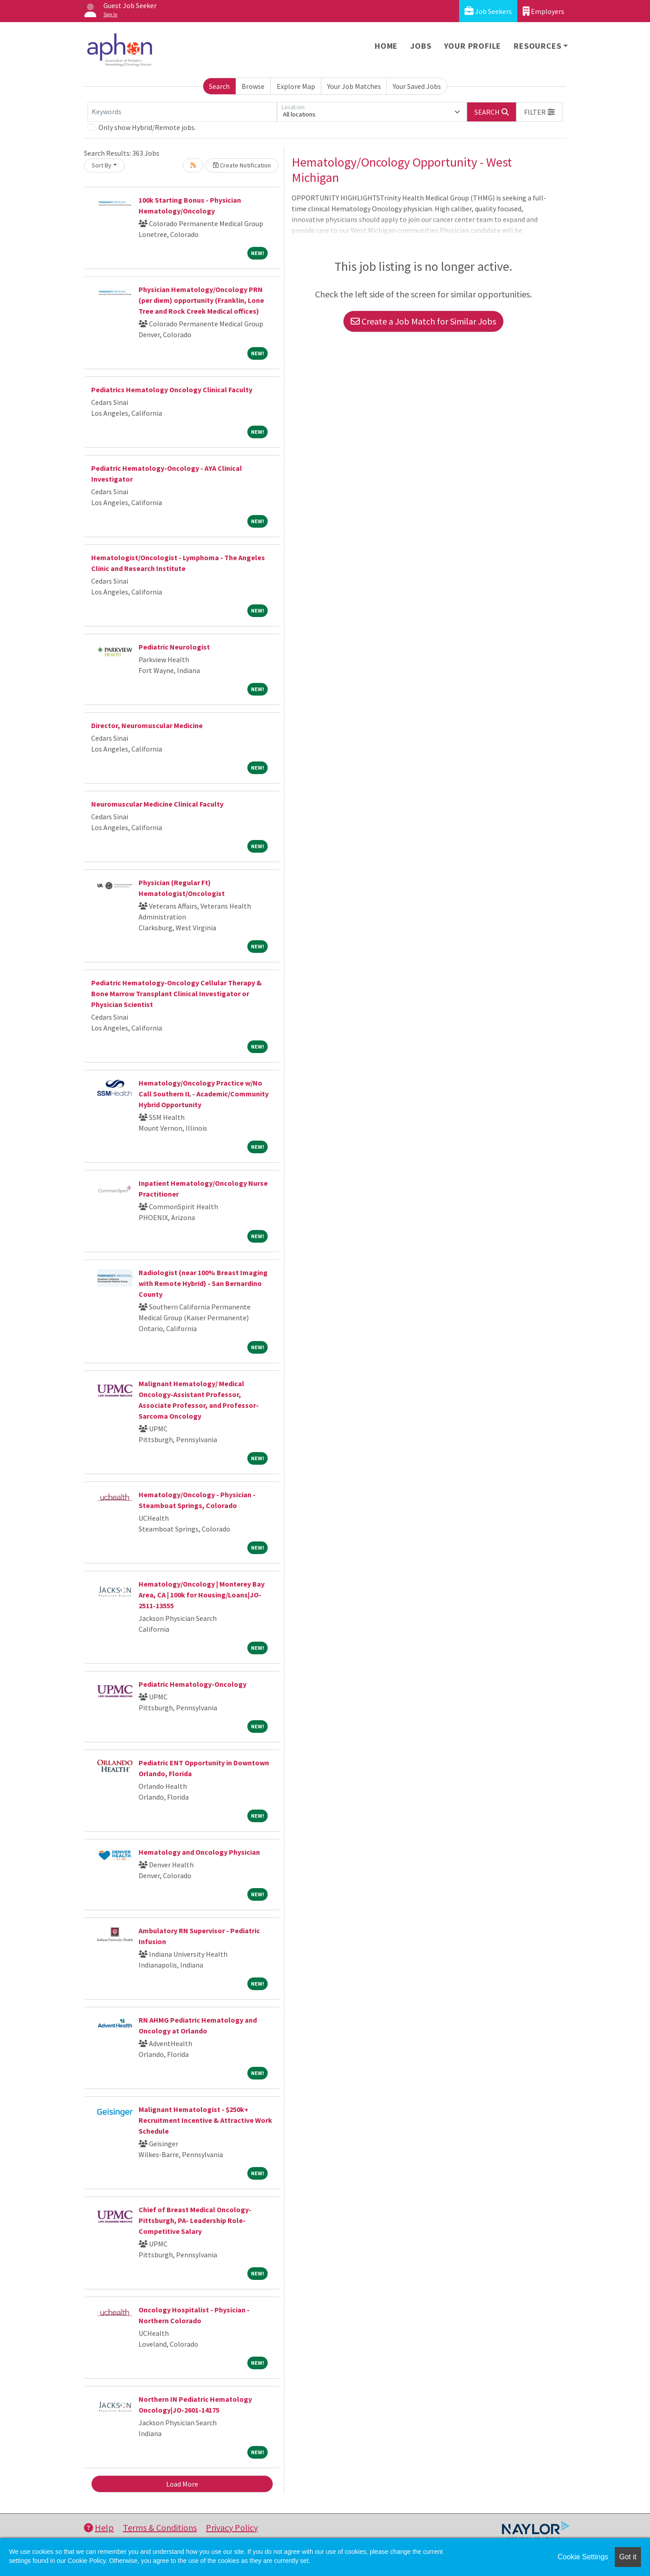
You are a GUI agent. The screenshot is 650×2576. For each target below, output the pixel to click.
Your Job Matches (354, 86)
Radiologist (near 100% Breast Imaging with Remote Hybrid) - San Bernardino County (203, 1283)
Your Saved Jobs (417, 86)
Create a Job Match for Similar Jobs (423, 321)
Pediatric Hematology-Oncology (192, 1684)
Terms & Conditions (160, 2527)
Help (99, 2527)
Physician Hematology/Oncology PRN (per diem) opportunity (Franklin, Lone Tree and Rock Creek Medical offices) (201, 300)
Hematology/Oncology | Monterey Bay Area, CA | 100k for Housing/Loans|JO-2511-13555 (202, 1594)
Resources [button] (537, 46)
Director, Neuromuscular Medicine (147, 725)
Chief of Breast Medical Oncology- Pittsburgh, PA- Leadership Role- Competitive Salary (195, 2220)
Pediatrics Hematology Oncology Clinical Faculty (171, 389)
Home (386, 46)
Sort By (101, 165)
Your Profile (472, 46)
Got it (627, 2557)
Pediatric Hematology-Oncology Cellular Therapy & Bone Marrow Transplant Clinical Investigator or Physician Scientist (176, 993)
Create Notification (242, 165)
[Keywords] (182, 112)
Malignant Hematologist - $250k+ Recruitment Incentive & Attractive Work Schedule (205, 2120)
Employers (543, 11)
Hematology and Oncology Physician (199, 1852)
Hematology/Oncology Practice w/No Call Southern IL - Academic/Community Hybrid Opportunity (204, 1093)
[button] (539, 112)
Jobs (420, 46)
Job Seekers (488, 11)
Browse (253, 86)
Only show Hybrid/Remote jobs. (147, 127)
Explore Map (296, 86)
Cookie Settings (582, 2557)
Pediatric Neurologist (174, 646)
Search (219, 86)
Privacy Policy (232, 2527)
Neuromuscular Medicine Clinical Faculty (157, 803)
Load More (182, 2483)
